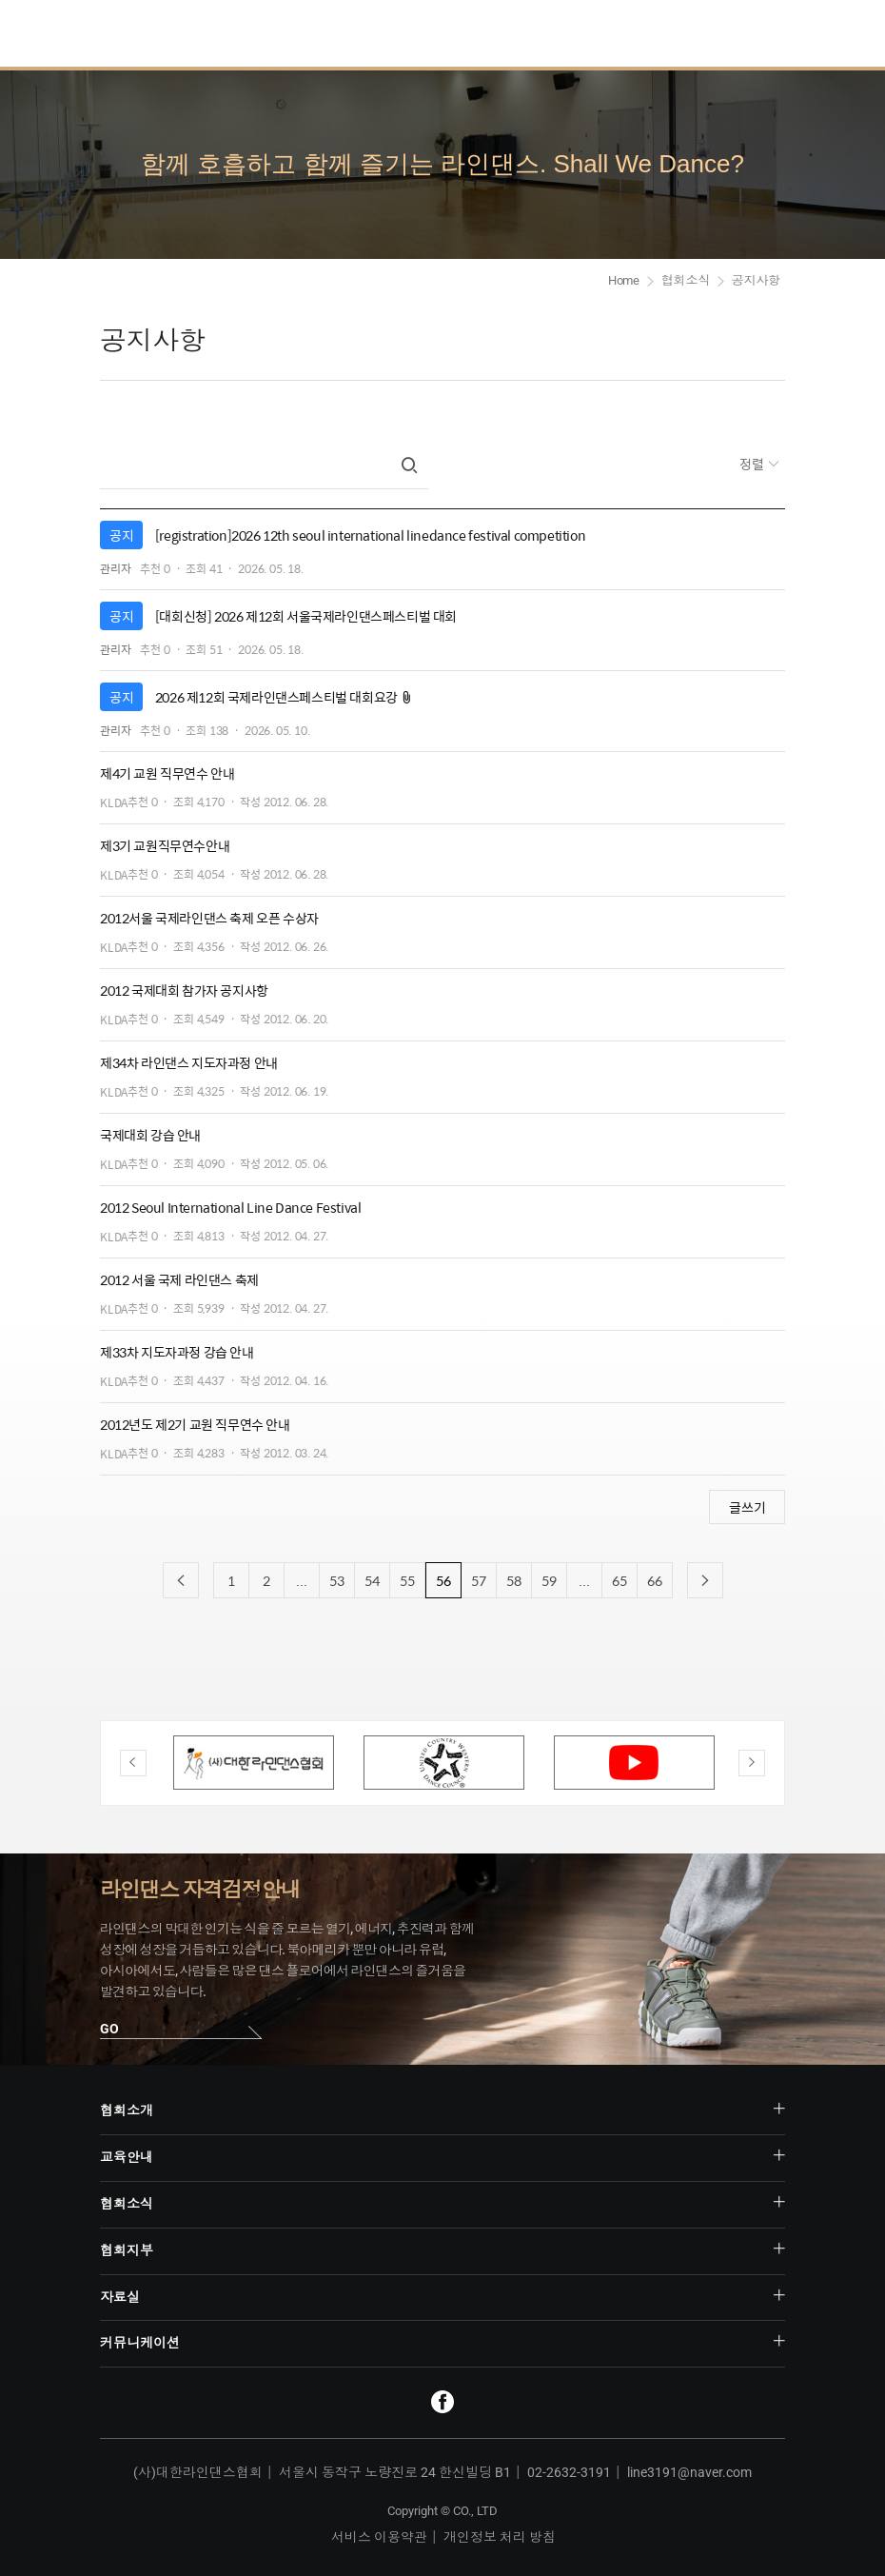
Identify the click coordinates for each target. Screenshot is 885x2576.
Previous (133, 1763)
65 (619, 1580)
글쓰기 (747, 1506)
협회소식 (685, 280)
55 (407, 1580)
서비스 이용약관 (379, 2537)
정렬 (753, 463)
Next (751, 1763)
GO (109, 2028)
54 (372, 1580)
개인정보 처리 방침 (499, 2537)
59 (549, 1580)
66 (654, 1580)
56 (443, 1580)
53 (336, 1580)
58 (513, 1580)
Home (623, 280)
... (301, 1580)
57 (478, 1580)
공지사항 (756, 280)
